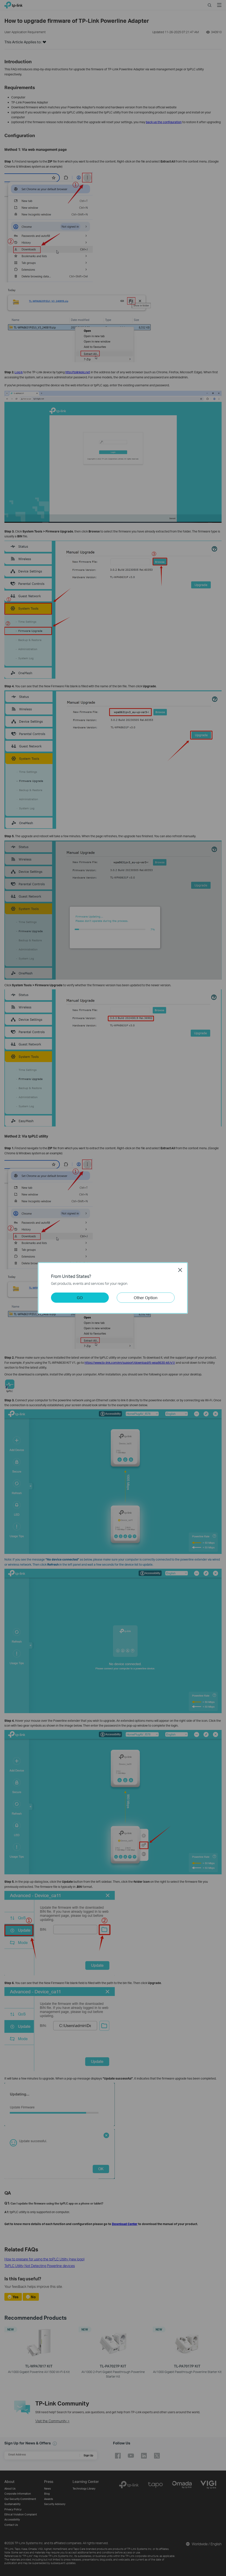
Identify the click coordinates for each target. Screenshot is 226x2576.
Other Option (145, 1297)
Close (180, 1270)
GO (80, 1297)
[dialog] (113, 1288)
